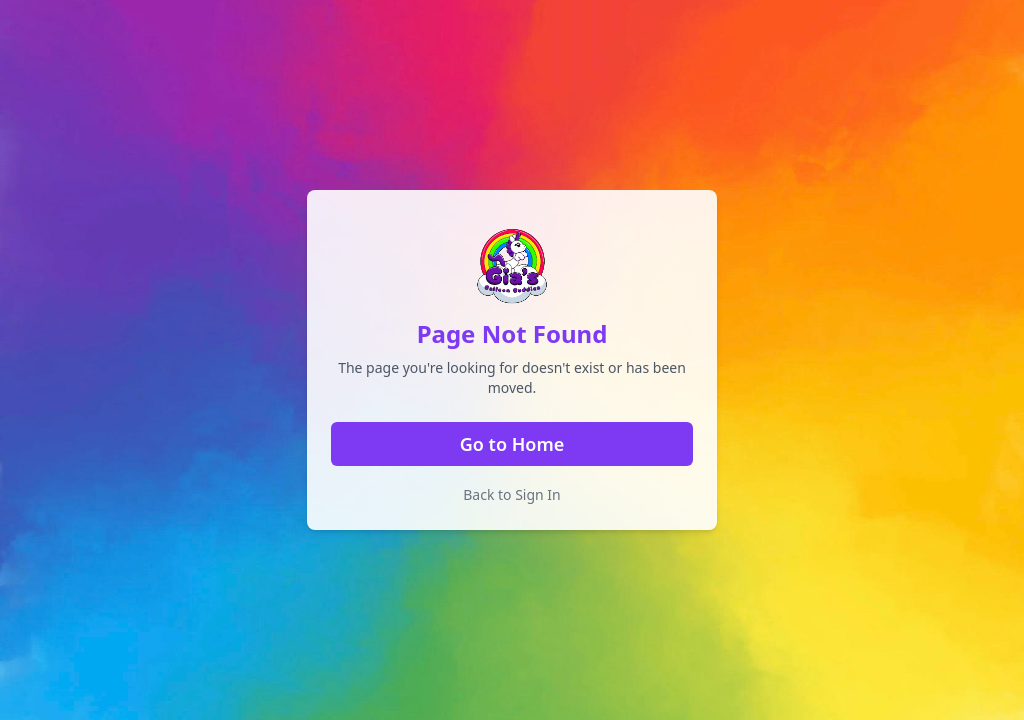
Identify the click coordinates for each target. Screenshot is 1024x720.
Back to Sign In (512, 494)
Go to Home (512, 444)
